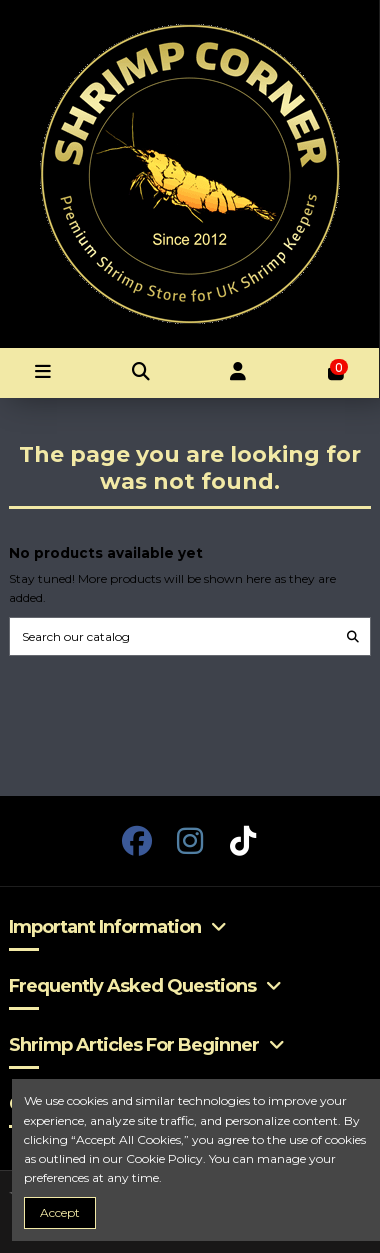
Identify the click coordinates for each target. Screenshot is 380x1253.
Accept (60, 1212)
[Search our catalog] (353, 636)
